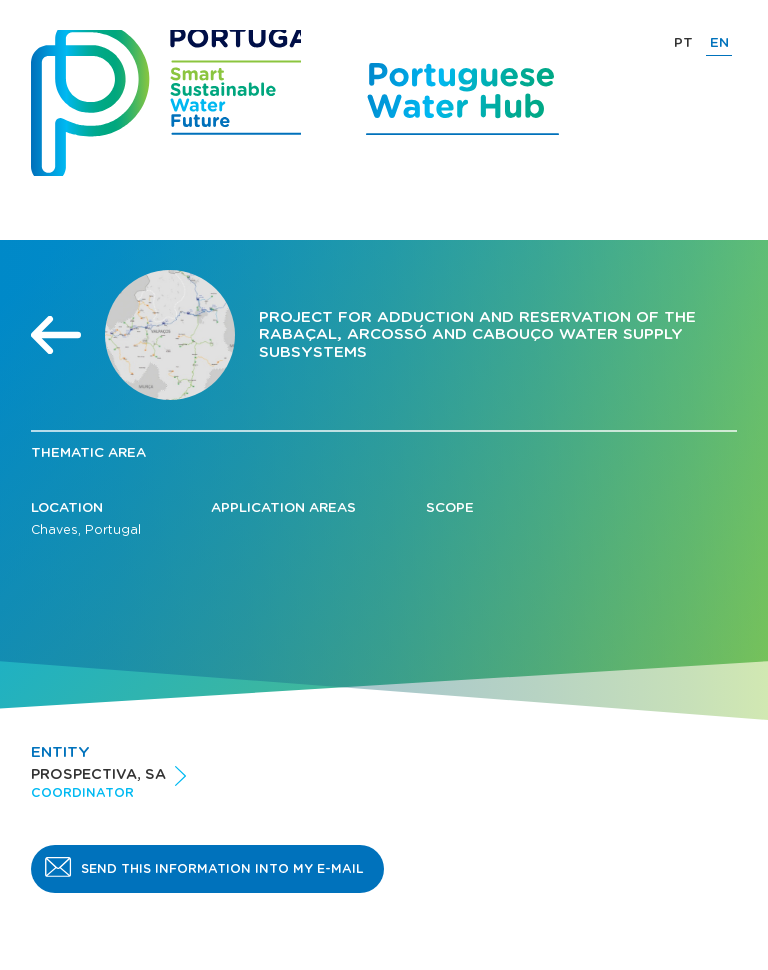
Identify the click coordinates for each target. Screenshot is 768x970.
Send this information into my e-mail (222, 869)
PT (683, 43)
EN (719, 43)
